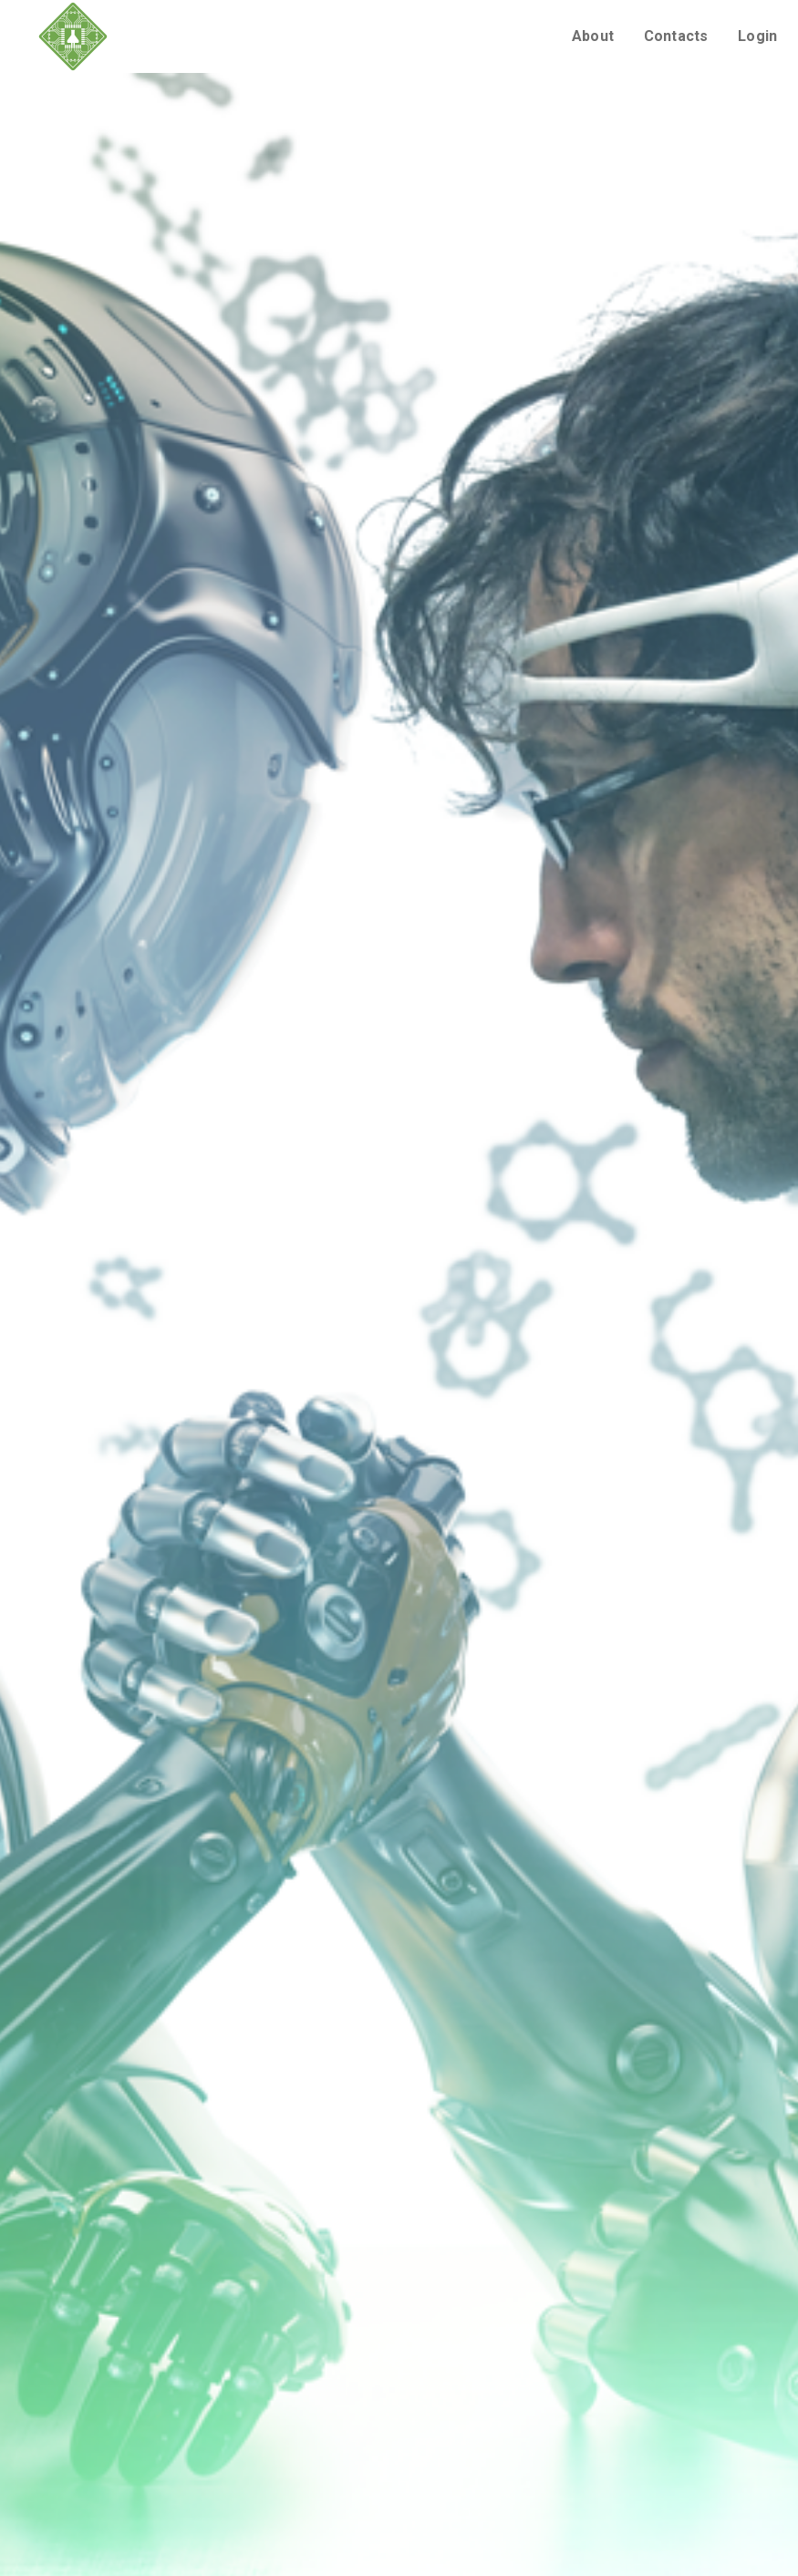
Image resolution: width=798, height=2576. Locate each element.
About (593, 36)
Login (757, 36)
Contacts (676, 36)
